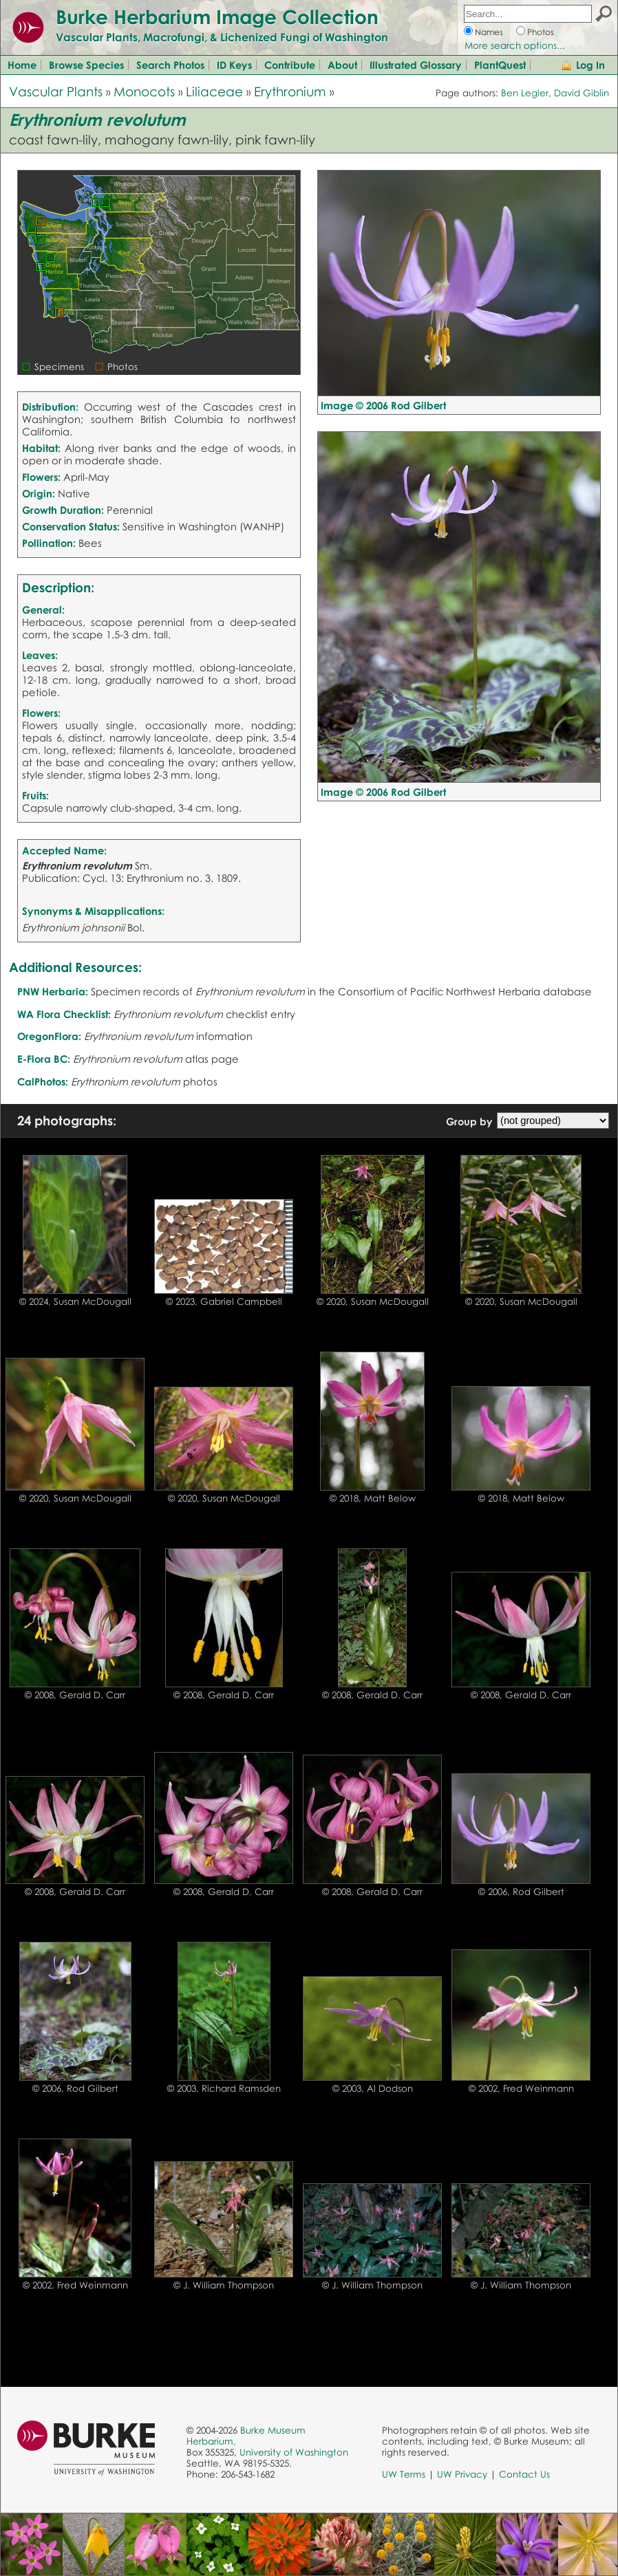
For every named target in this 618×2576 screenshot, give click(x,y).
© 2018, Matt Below (373, 1498)
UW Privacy (462, 2474)
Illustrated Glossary (416, 64)
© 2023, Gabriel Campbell (224, 1301)
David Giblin (581, 92)
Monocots (144, 91)
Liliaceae (214, 91)
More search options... (515, 45)
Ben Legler (524, 92)
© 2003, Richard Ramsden (224, 2088)
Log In (590, 64)
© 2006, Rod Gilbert (521, 1891)
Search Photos (170, 64)
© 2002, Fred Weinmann (521, 2088)
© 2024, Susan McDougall (75, 1301)
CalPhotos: (42, 1081)
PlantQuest (500, 64)
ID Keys (234, 64)
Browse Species (86, 64)
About (342, 64)
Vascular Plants (56, 91)
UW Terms (403, 2474)
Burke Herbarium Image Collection (217, 16)
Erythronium (290, 91)
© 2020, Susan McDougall (373, 1301)
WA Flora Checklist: (64, 1014)
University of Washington (293, 2452)
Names (489, 32)
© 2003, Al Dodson (372, 2088)
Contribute (289, 64)
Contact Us (524, 2474)
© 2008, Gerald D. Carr (75, 1694)
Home (22, 64)
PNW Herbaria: (52, 991)
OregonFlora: (49, 1036)
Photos (540, 32)
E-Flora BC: (43, 1058)
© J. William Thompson (223, 2285)
